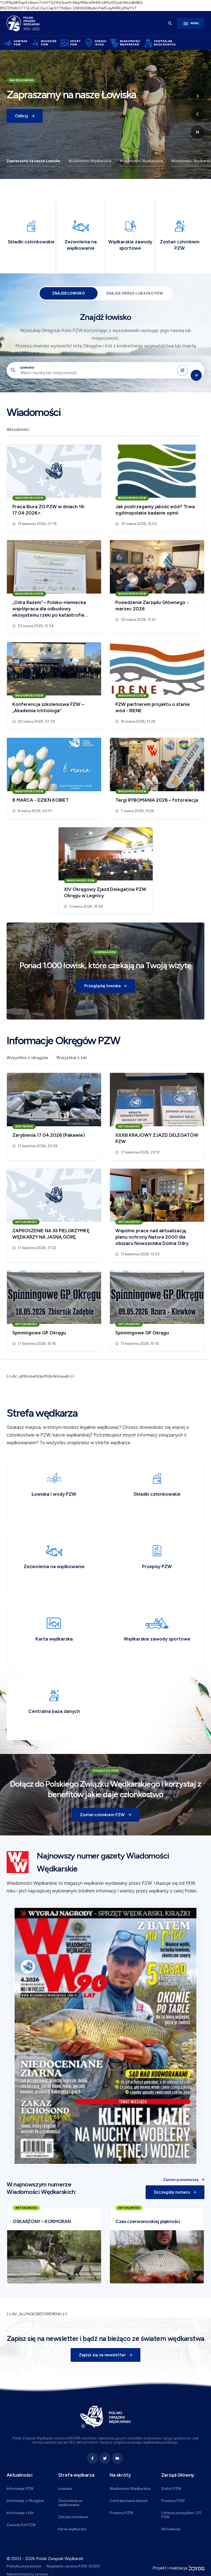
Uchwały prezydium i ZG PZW (181, 2515)
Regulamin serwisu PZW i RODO (73, 2566)
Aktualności (18, 429)
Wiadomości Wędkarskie (90, 161)
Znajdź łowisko (68, 293)
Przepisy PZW (121, 2513)
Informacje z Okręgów (25, 2501)
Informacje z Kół (20, 2513)
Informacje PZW (20, 2489)
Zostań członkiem (73, 2517)
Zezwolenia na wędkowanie (70, 2503)
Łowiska (65, 2489)
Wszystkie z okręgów (27, 1057)
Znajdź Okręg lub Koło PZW (134, 293)
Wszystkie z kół (71, 1057)
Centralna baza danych (129, 2501)
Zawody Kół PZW (21, 2525)
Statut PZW (171, 2489)
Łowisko (27, 367)
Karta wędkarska (72, 2529)
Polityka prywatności (24, 2566)
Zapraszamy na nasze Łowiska (33, 161)
